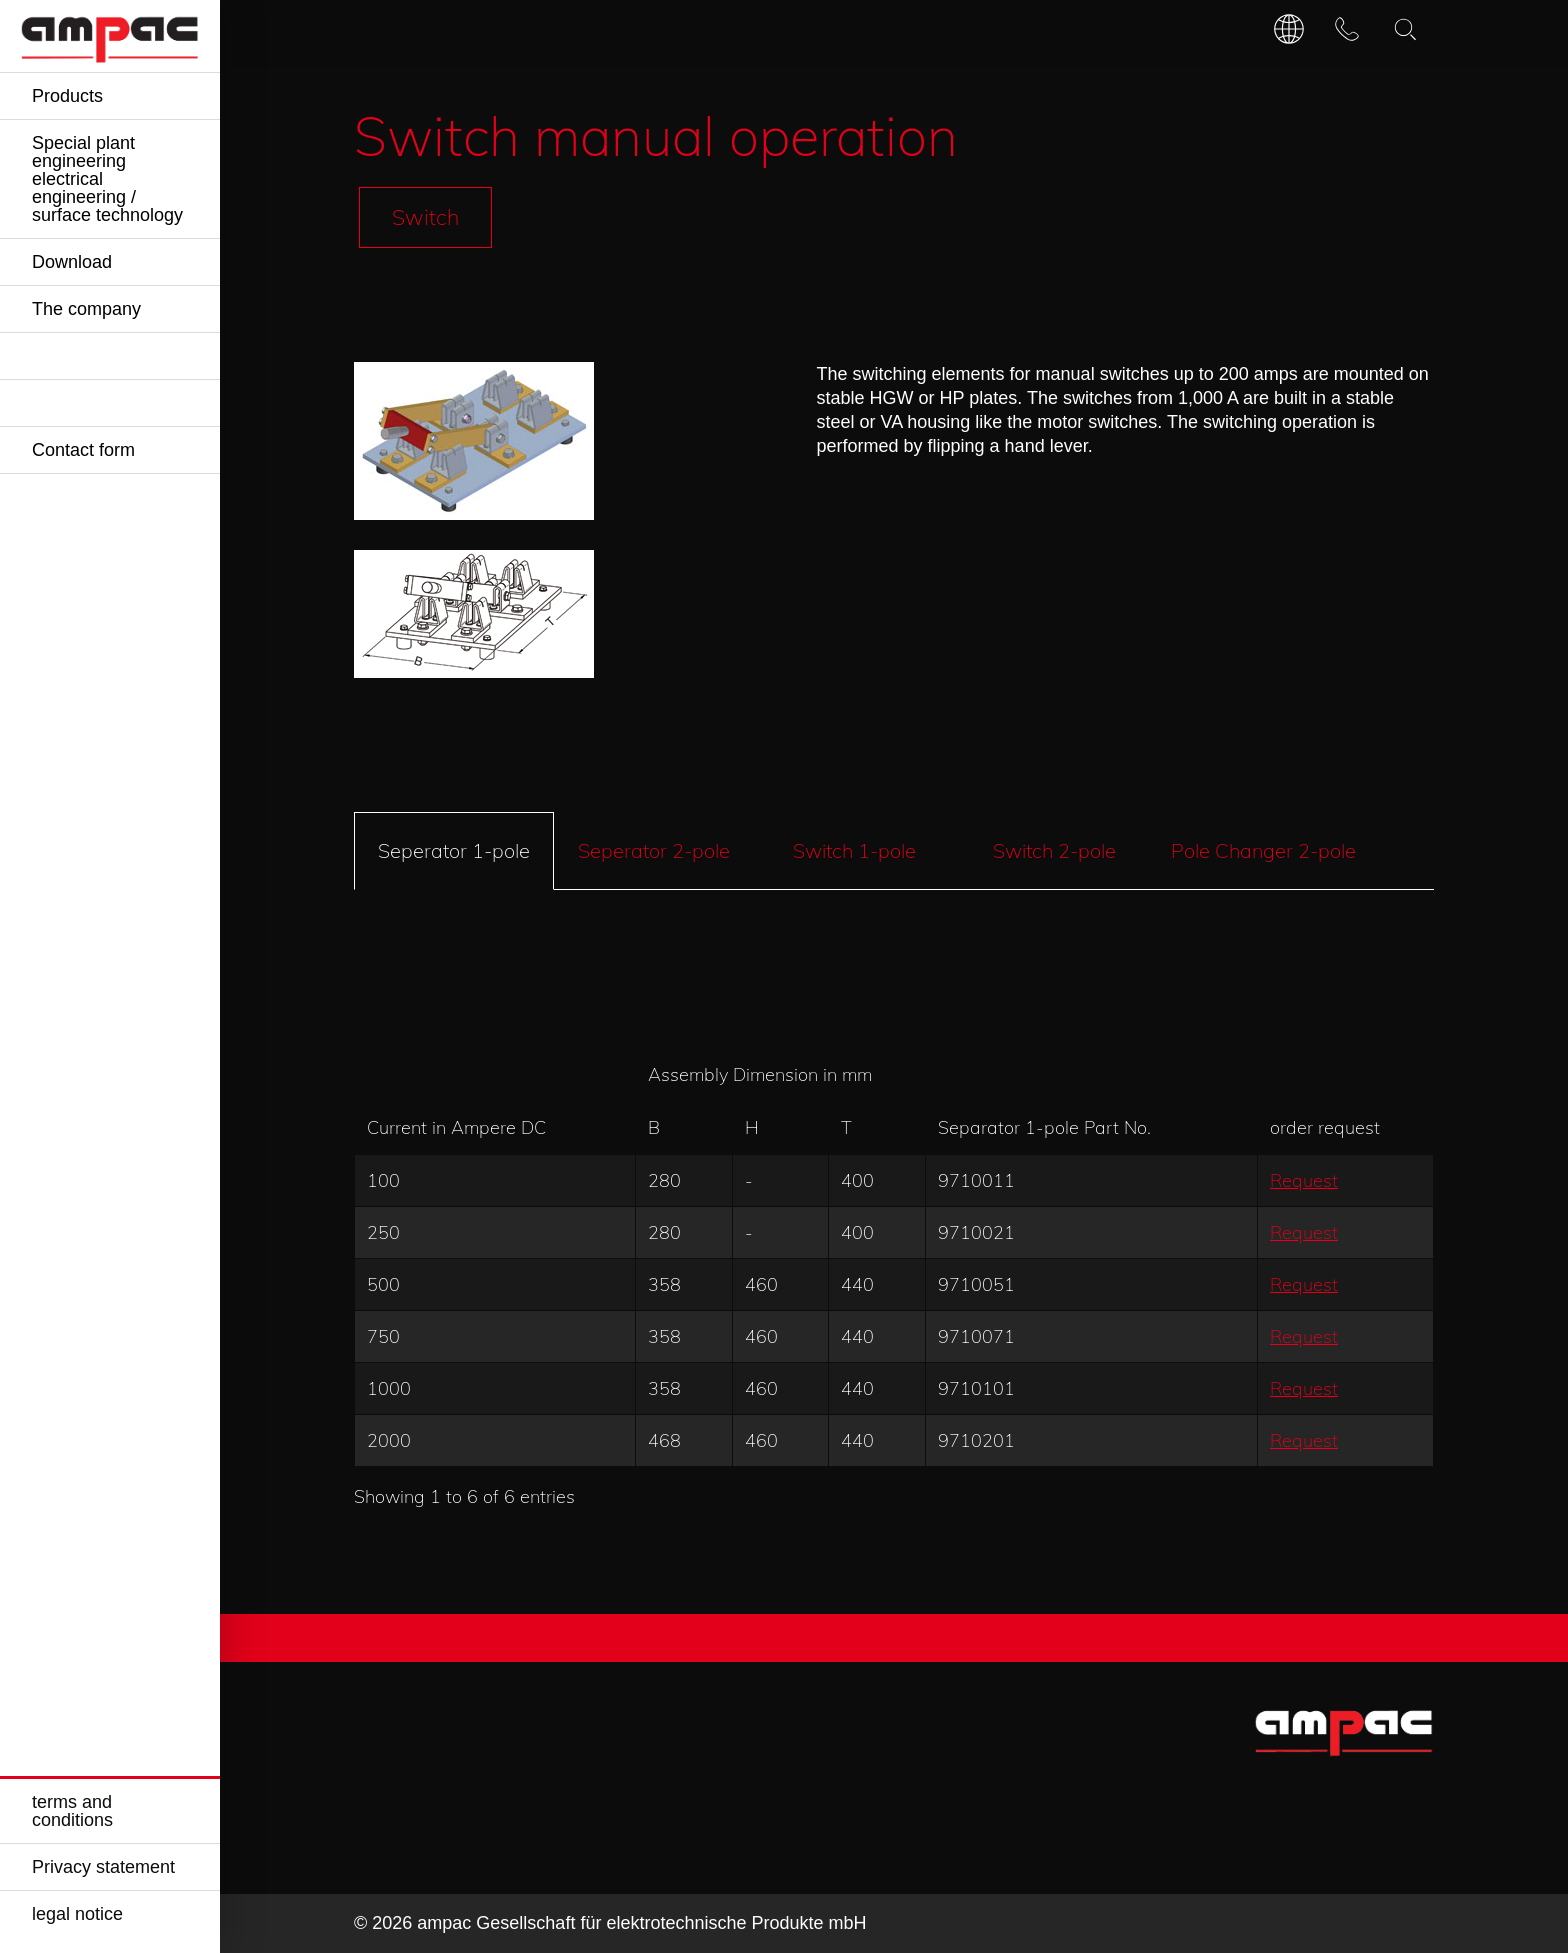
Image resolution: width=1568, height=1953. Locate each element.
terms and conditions (72, 1811)
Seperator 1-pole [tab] (454, 850)
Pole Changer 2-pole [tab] (1263, 850)
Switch (425, 216)
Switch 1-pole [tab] (854, 850)
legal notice (77, 1914)
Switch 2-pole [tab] (1054, 850)
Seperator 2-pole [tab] (654, 850)
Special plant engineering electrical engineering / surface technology (107, 179)
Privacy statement (103, 1867)
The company (86, 309)
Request (1304, 1180)
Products (67, 96)
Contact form (83, 450)
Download (72, 262)
